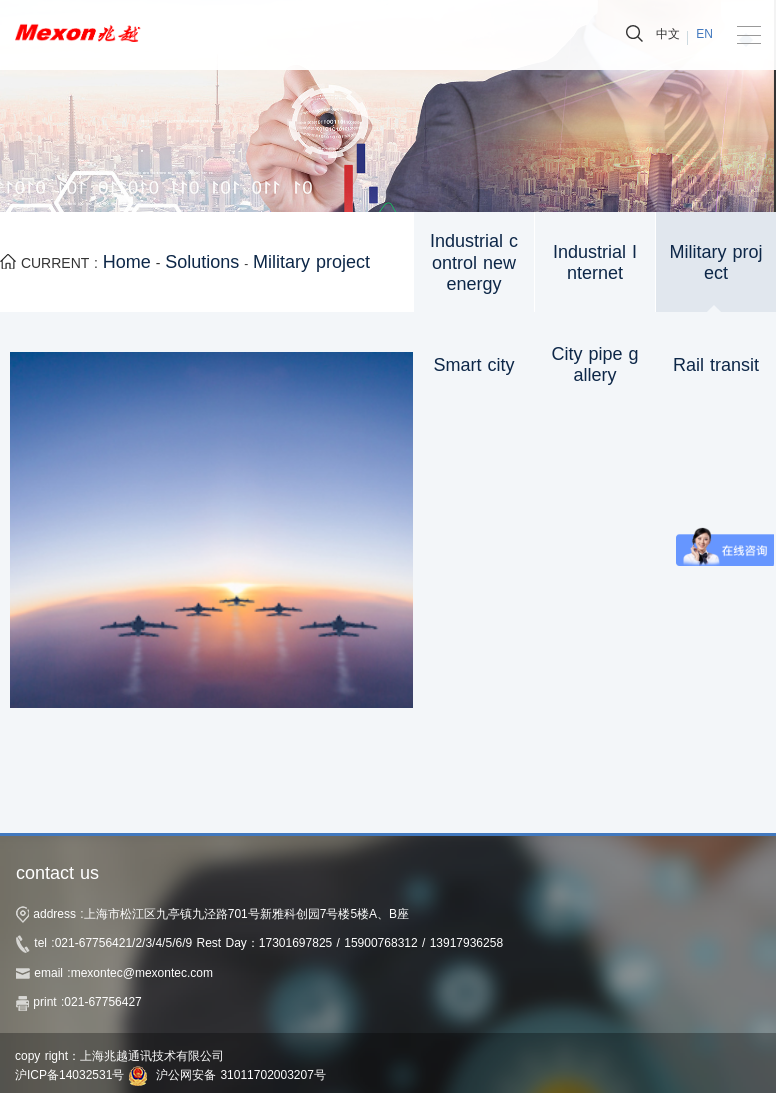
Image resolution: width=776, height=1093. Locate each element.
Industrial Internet (595, 263)
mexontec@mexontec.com (142, 973)
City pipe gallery (594, 365)
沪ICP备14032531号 (69, 1075)
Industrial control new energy (474, 262)
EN (704, 34)
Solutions (202, 262)
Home (127, 262)
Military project (311, 262)
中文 (668, 34)
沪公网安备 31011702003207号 (241, 1075)
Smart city (473, 365)
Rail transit (716, 365)
